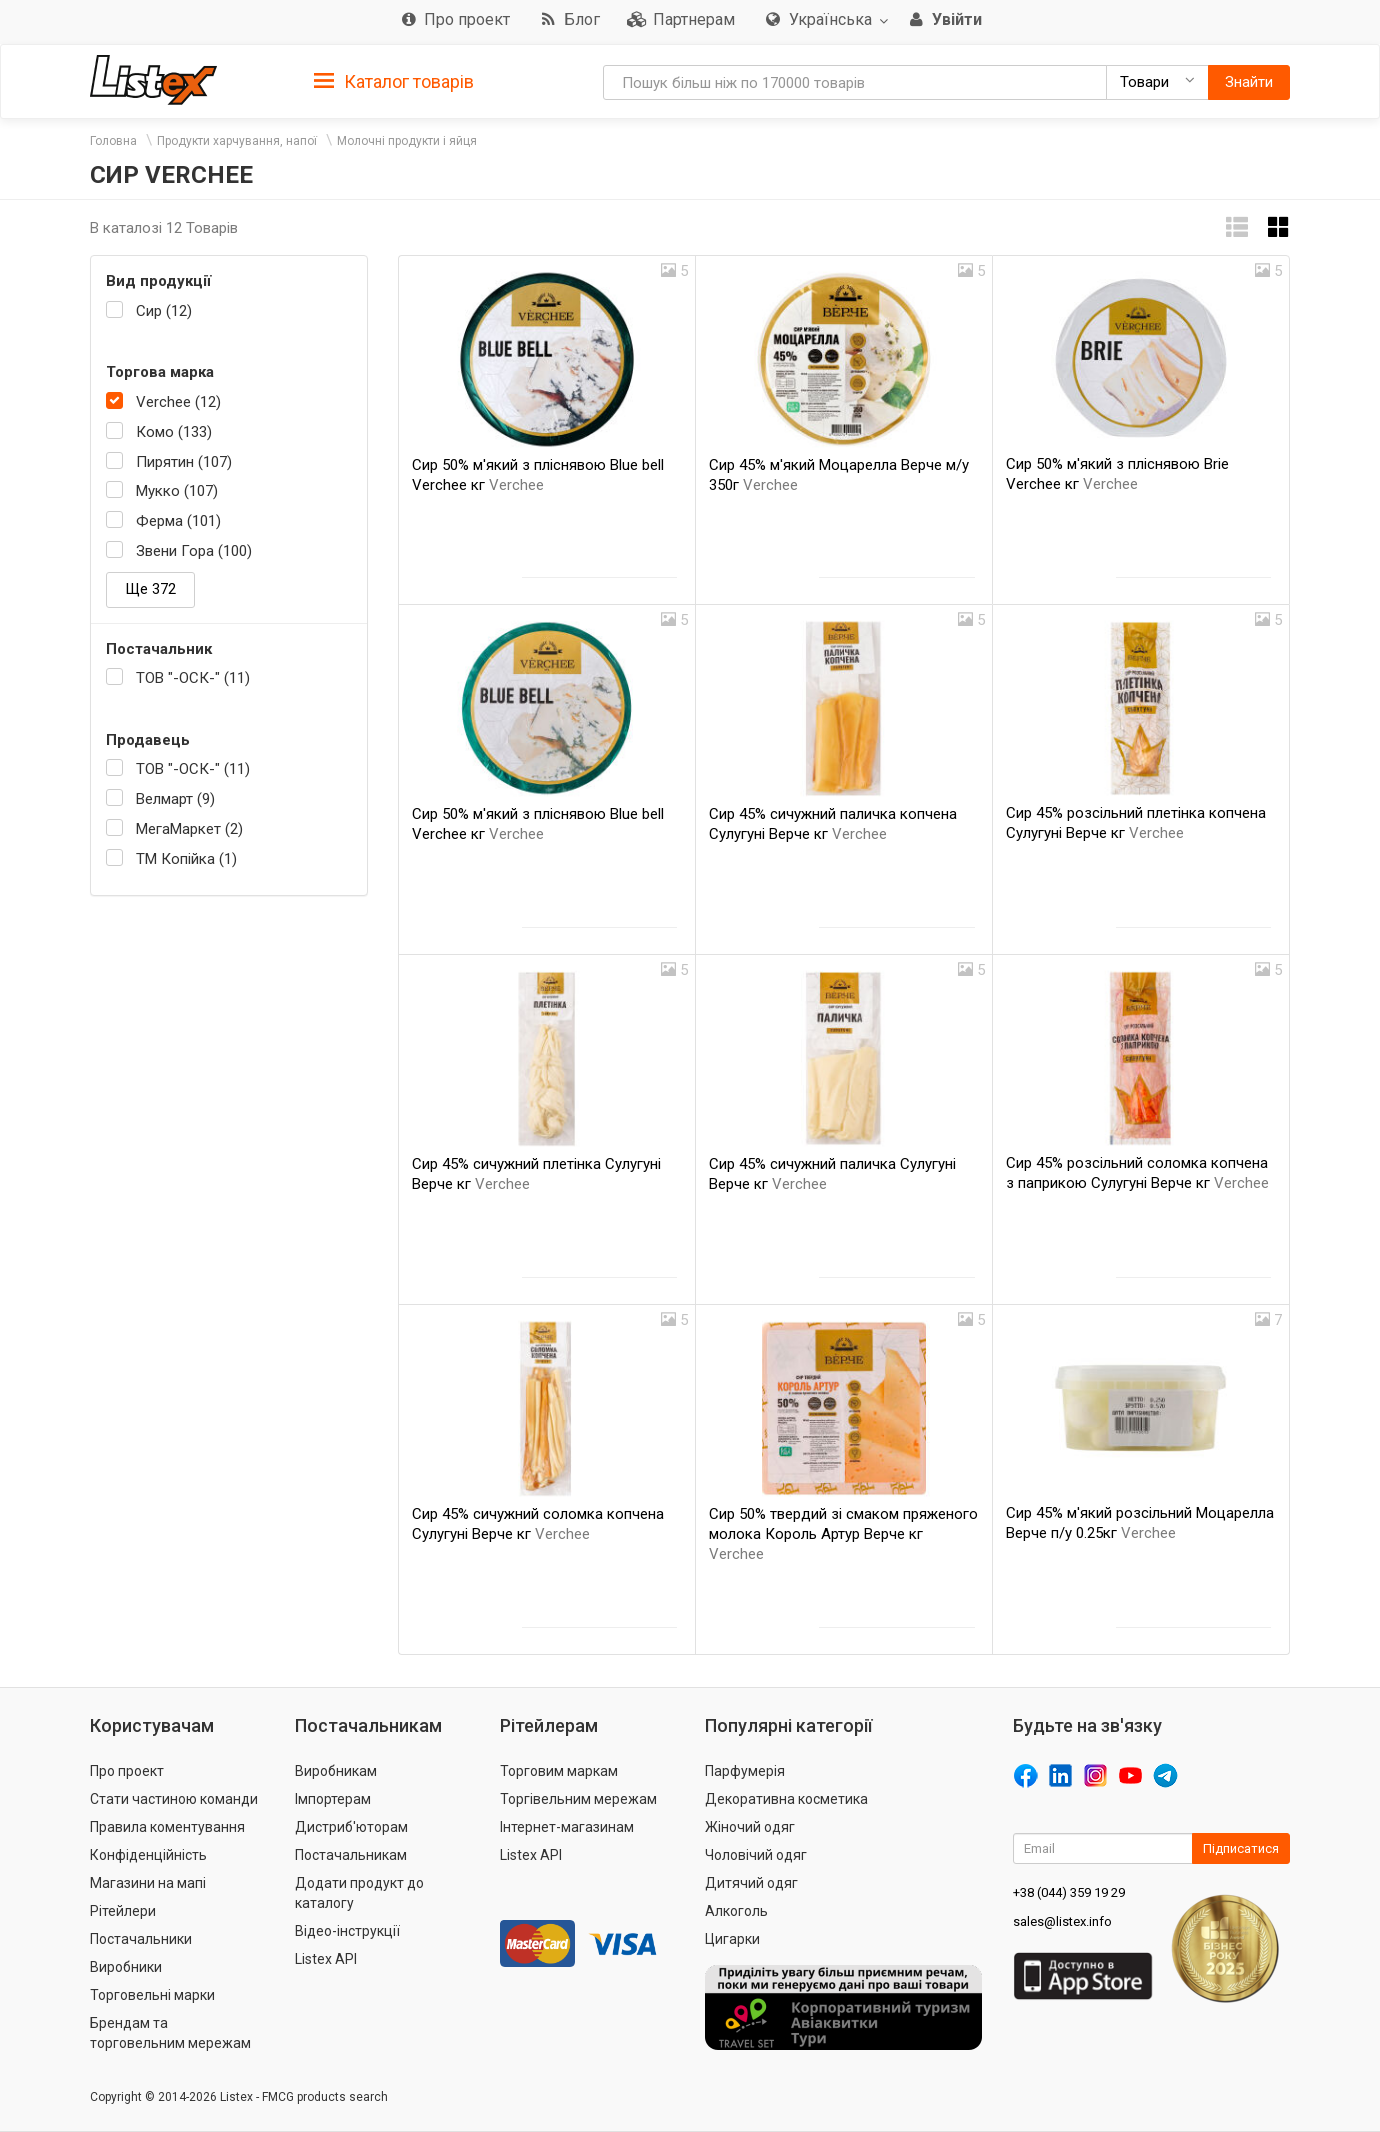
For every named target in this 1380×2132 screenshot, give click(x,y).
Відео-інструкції (347, 1931)
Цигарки (732, 1939)
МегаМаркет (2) (189, 829)
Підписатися (1241, 1848)
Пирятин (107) (184, 462)
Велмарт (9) (175, 799)
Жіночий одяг (750, 1827)
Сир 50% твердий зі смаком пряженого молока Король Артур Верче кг (843, 1534)
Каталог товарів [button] (394, 82)
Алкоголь (736, 1911)
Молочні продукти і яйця (407, 141)
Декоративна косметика (786, 1799)
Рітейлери (123, 1911)
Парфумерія (745, 1771)
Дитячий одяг (751, 1883)
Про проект (127, 1771)
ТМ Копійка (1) (186, 859)
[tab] (394, 80)
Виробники (126, 1967)
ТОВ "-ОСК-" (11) (193, 678)
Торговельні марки (152, 1995)
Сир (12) (164, 311)
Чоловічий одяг (756, 1855)
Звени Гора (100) (194, 551)
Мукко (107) (177, 491)
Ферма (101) (178, 521)
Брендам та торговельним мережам (170, 2033)
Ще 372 (150, 589)
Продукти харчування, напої (237, 141)
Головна (113, 141)
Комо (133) (174, 432)
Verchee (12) (178, 402)
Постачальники (141, 1939)
